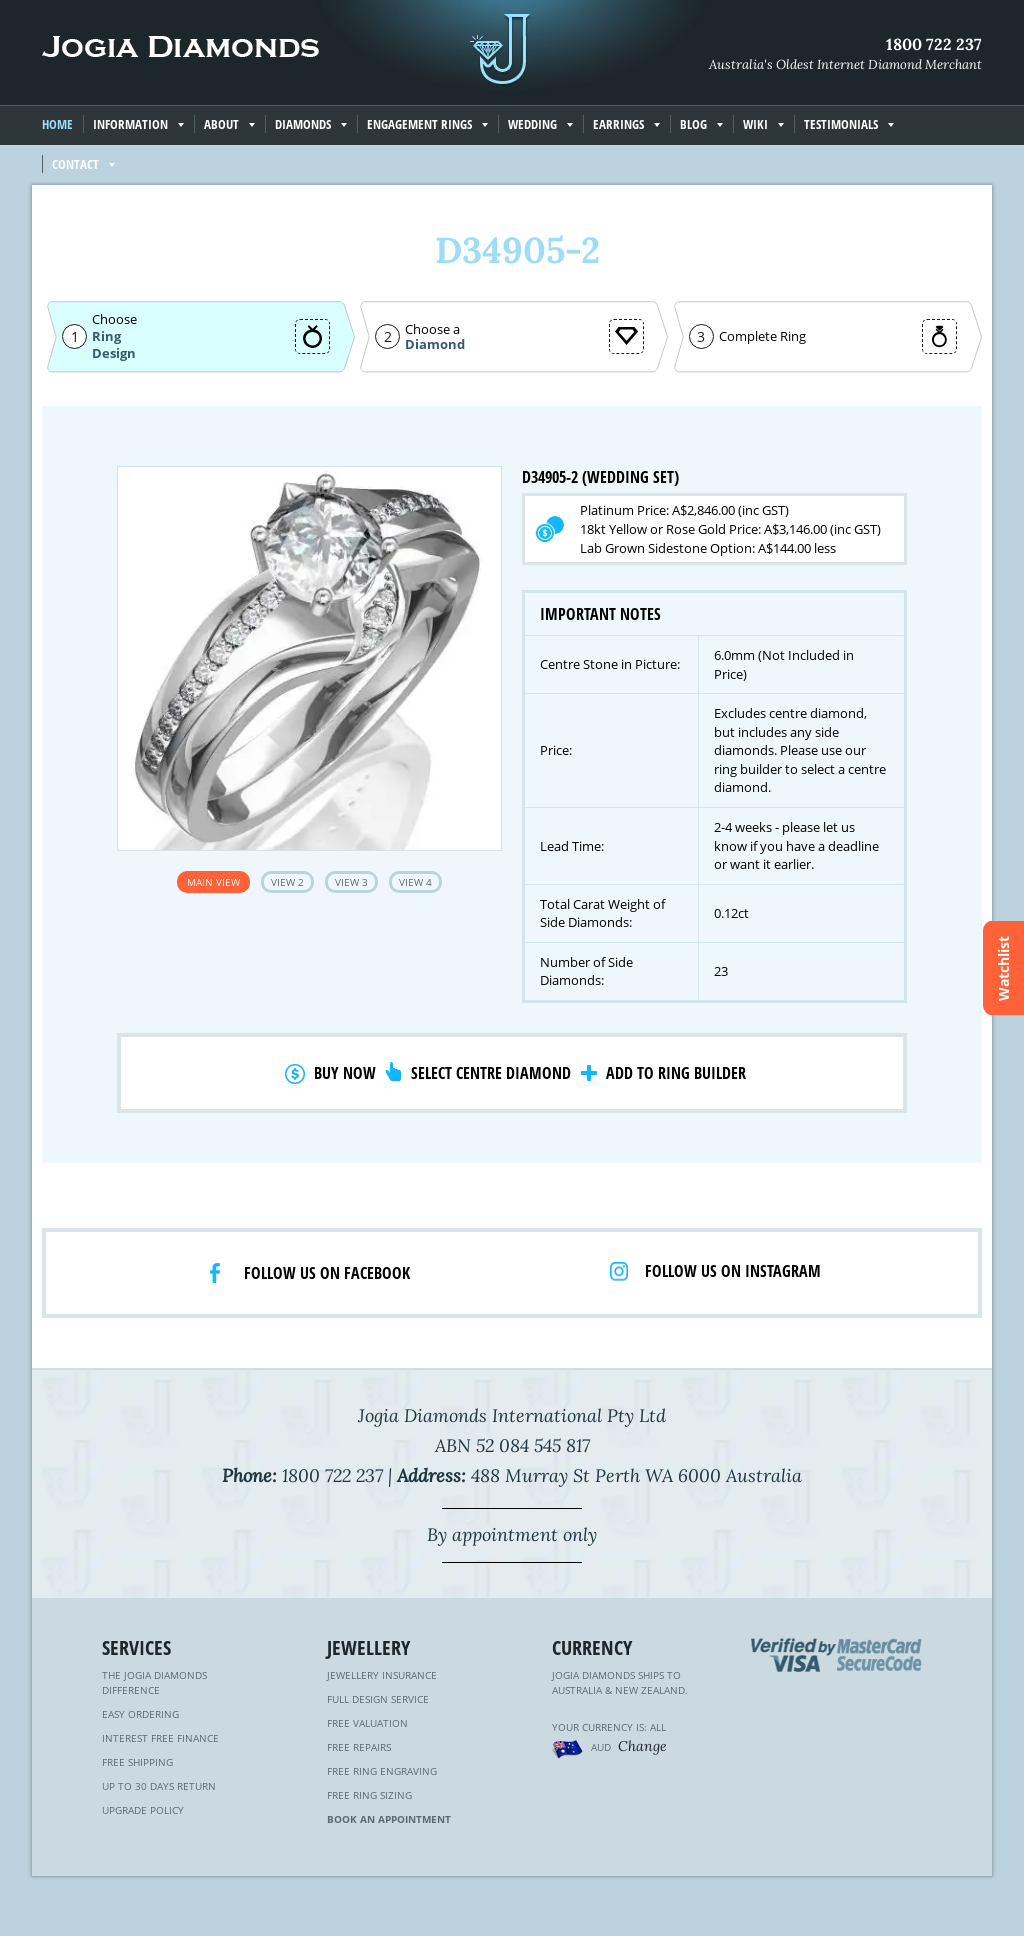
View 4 (415, 882)
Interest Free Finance (160, 1738)
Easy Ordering (140, 1714)
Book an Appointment (389, 1819)
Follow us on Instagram (733, 1271)
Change (642, 1746)
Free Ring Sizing (369, 1795)
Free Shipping (137, 1762)
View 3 (351, 882)
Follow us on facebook (327, 1273)
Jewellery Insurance (382, 1675)
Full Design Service (378, 1699)
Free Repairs (359, 1747)
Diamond (435, 344)
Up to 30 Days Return (159, 1786)
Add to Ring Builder (676, 1073)
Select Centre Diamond (491, 1073)
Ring (106, 336)
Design (114, 353)
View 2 (287, 882)
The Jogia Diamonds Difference (154, 1682)
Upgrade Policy (143, 1810)
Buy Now (345, 1073)
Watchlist (1003, 968)
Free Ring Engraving (382, 1771)
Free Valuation (367, 1723)
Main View (213, 882)
